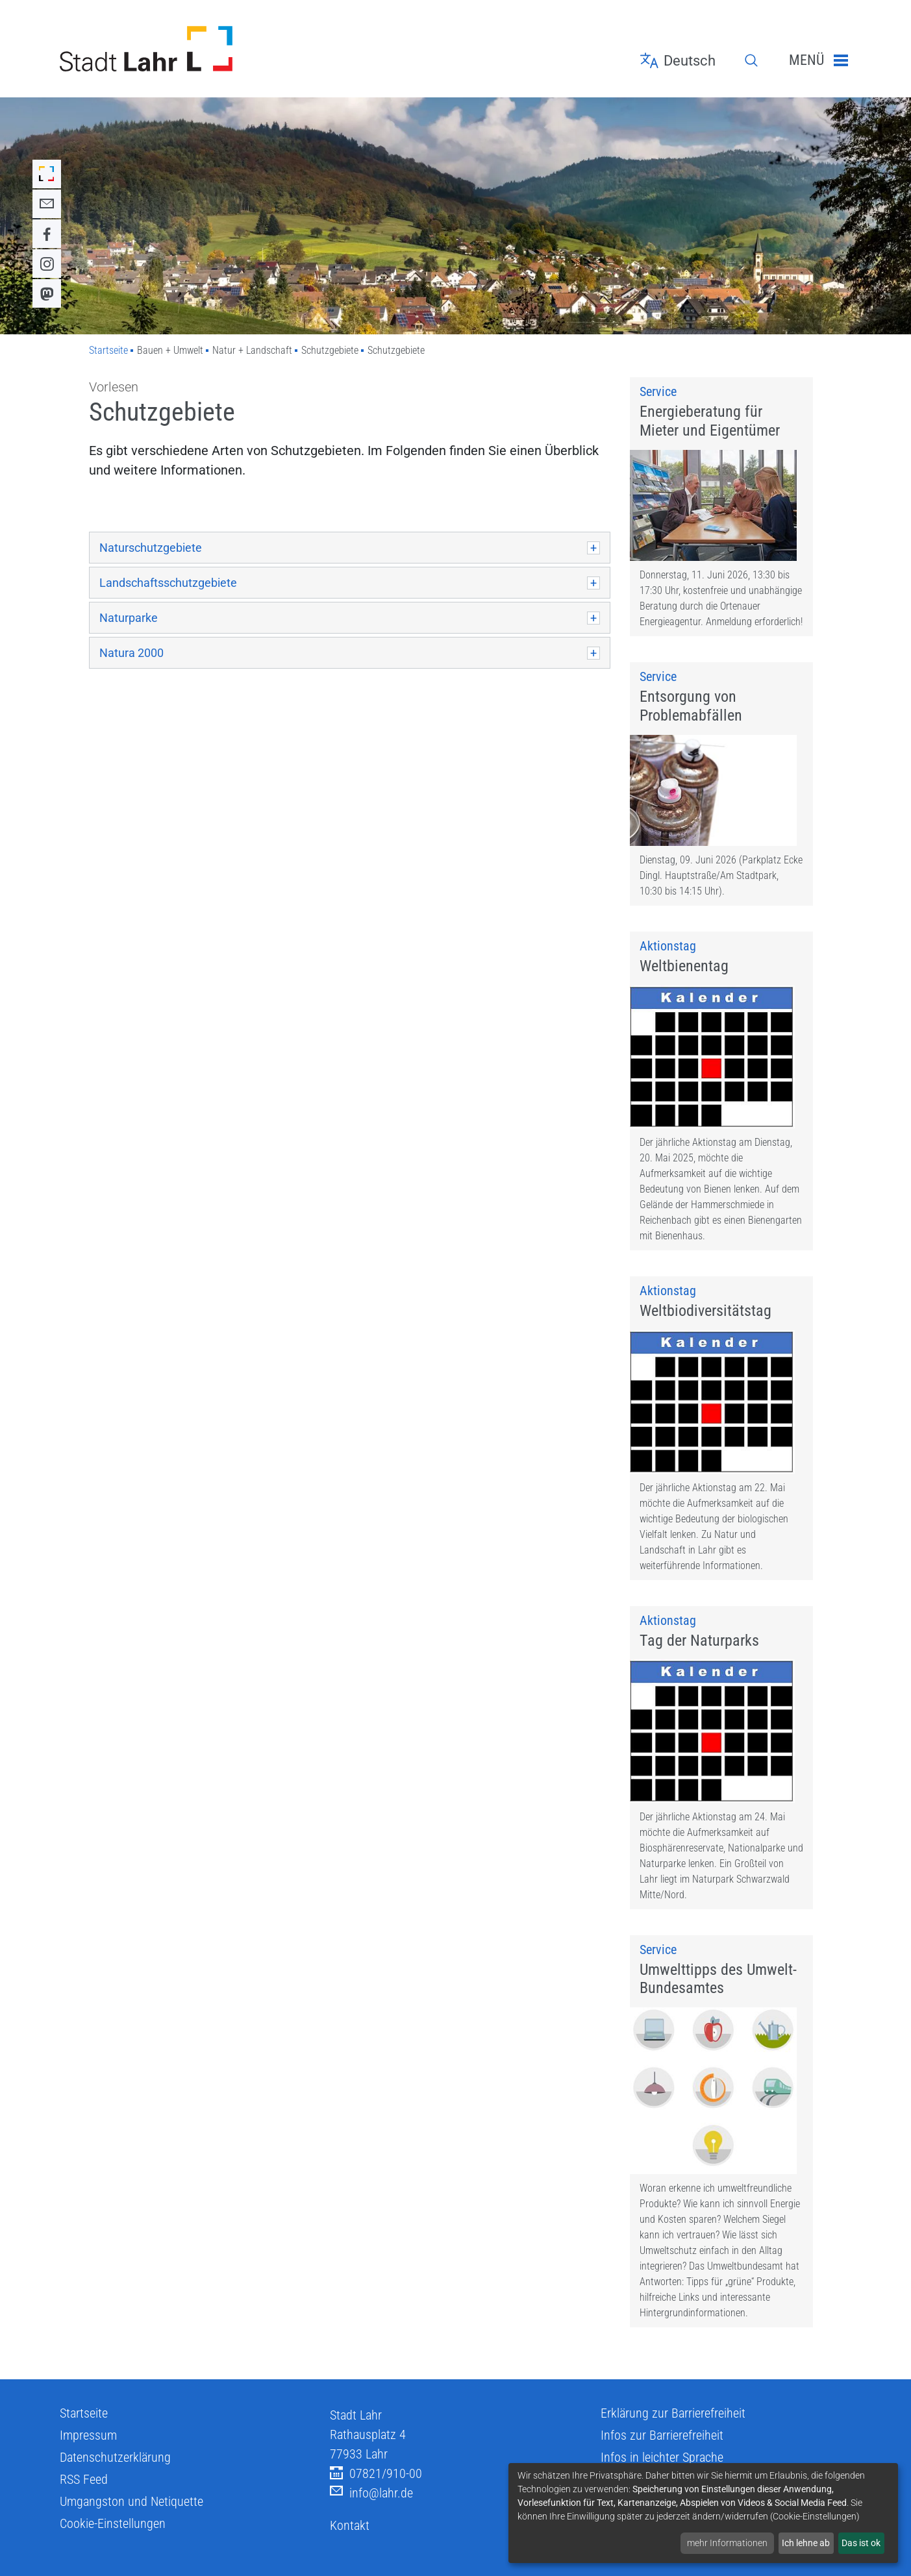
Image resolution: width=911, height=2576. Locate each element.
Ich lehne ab (806, 2543)
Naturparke (128, 618)
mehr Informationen (727, 2543)
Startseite (84, 2488)
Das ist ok (861, 2543)
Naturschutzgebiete (150, 547)
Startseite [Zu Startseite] (108, 350)
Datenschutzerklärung (115, 2532)
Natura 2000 (131, 653)
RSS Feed (84, 2554)
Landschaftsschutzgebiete (168, 582)
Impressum (88, 2510)
